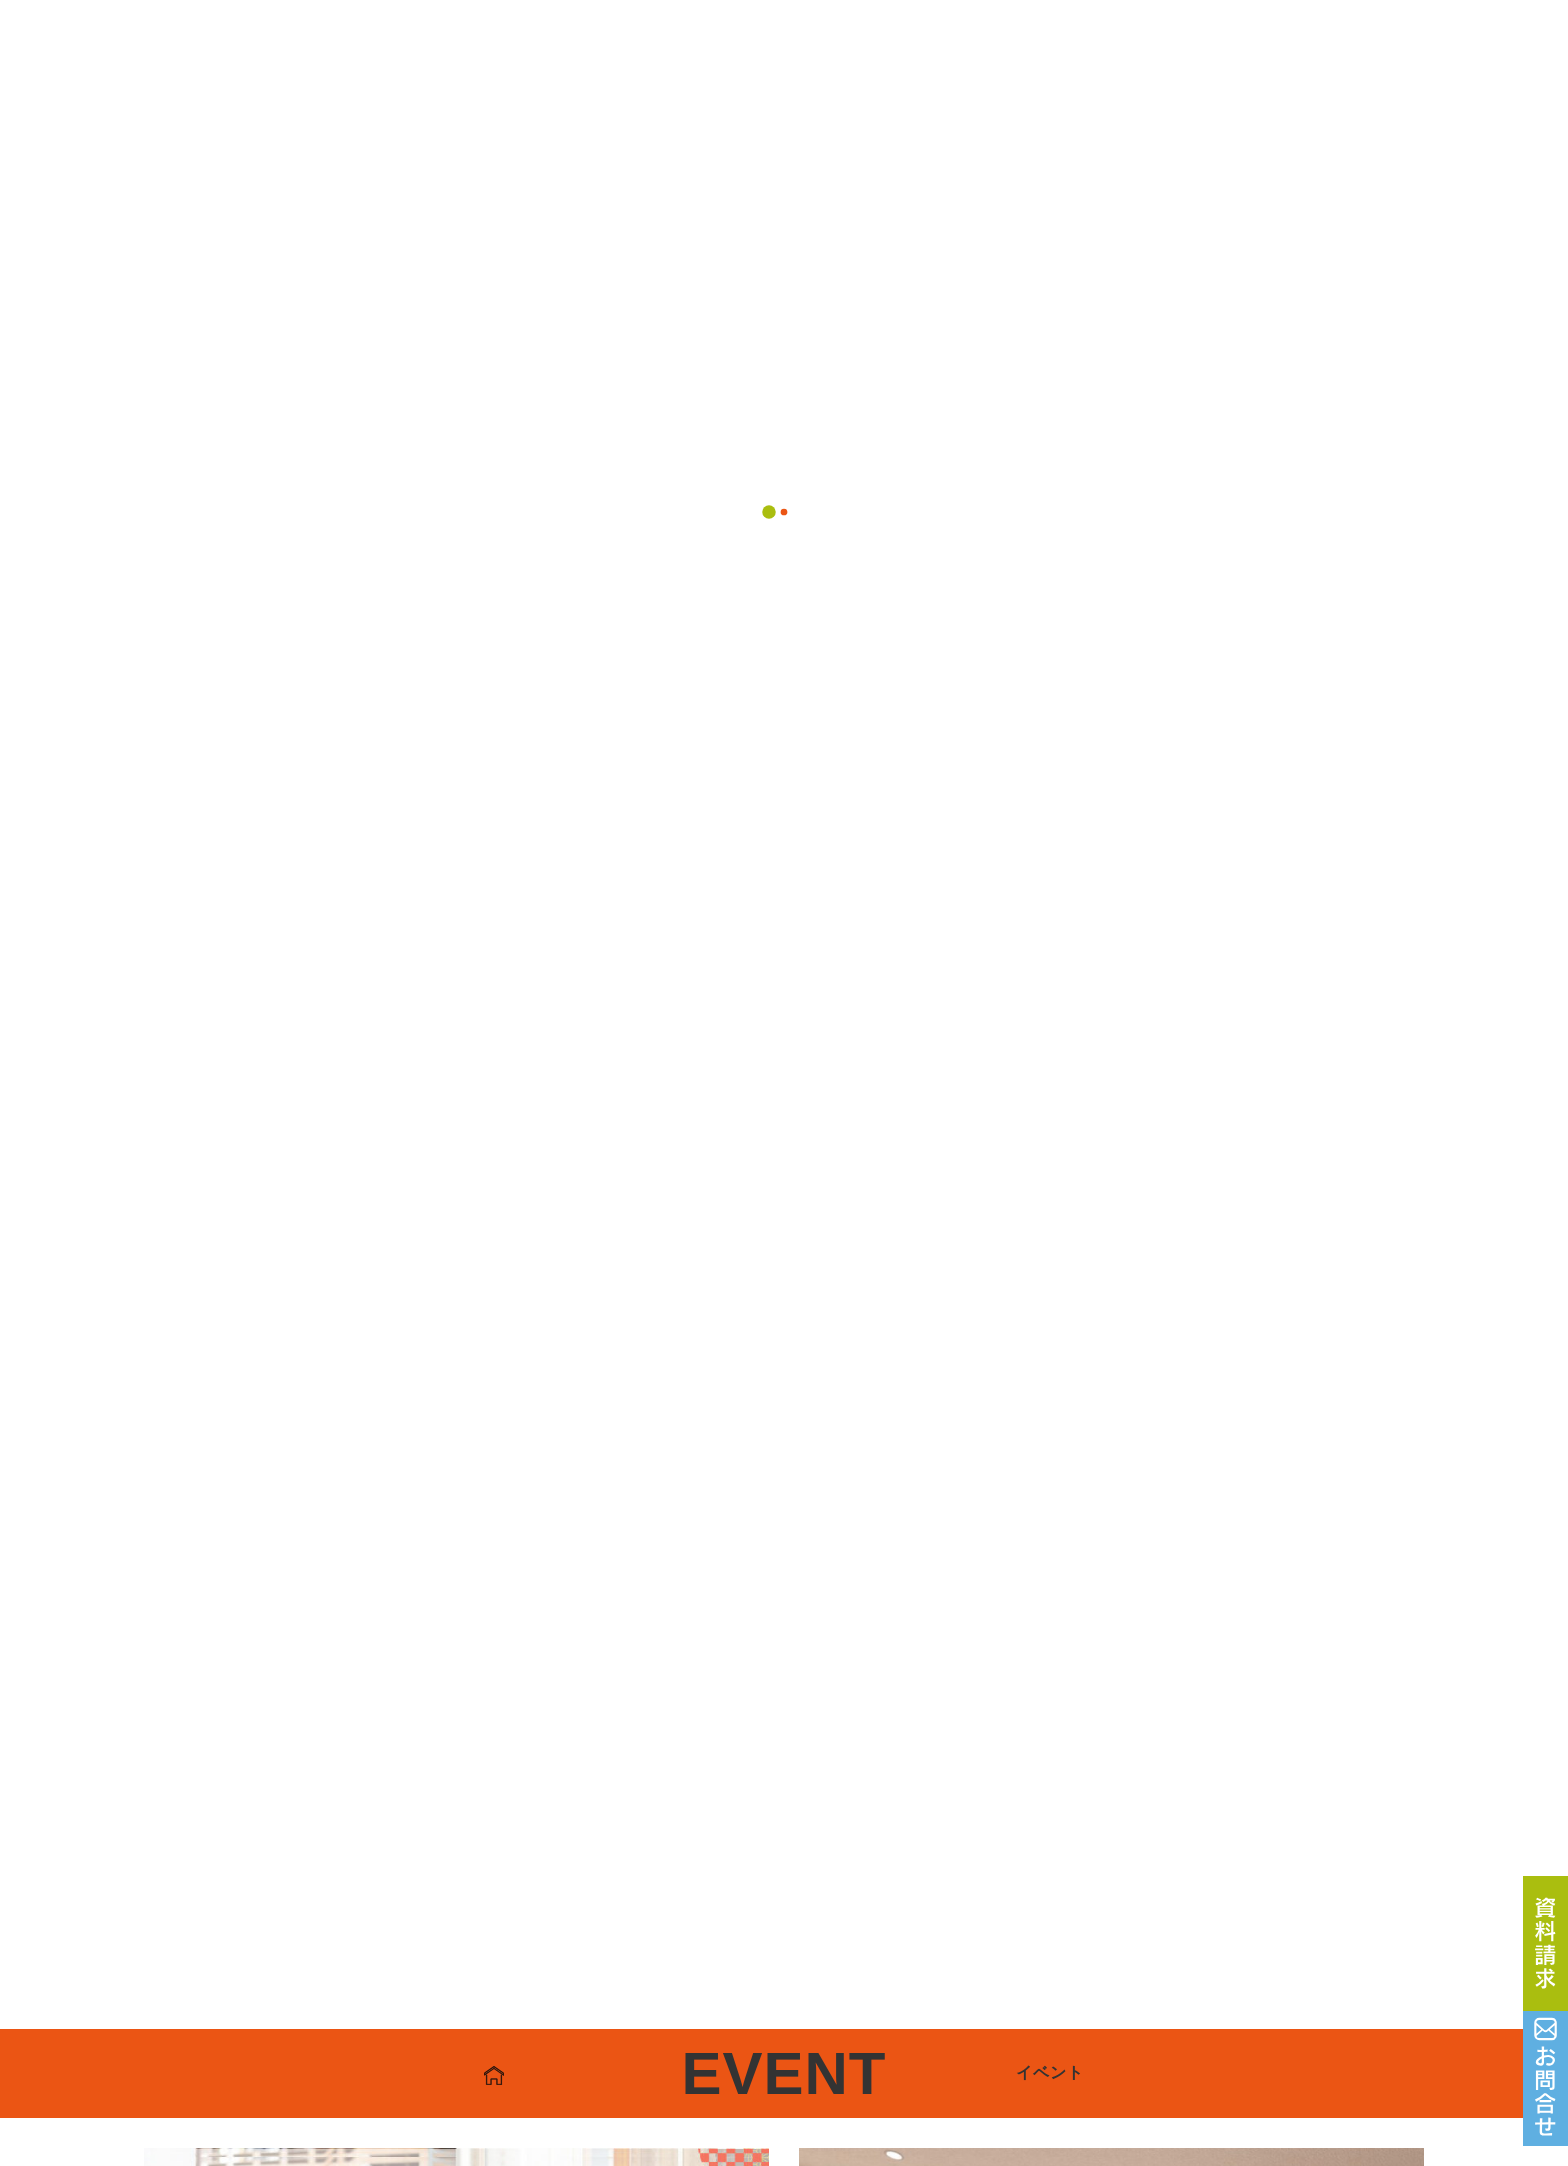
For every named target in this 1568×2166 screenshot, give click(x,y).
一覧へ (783, 953)
